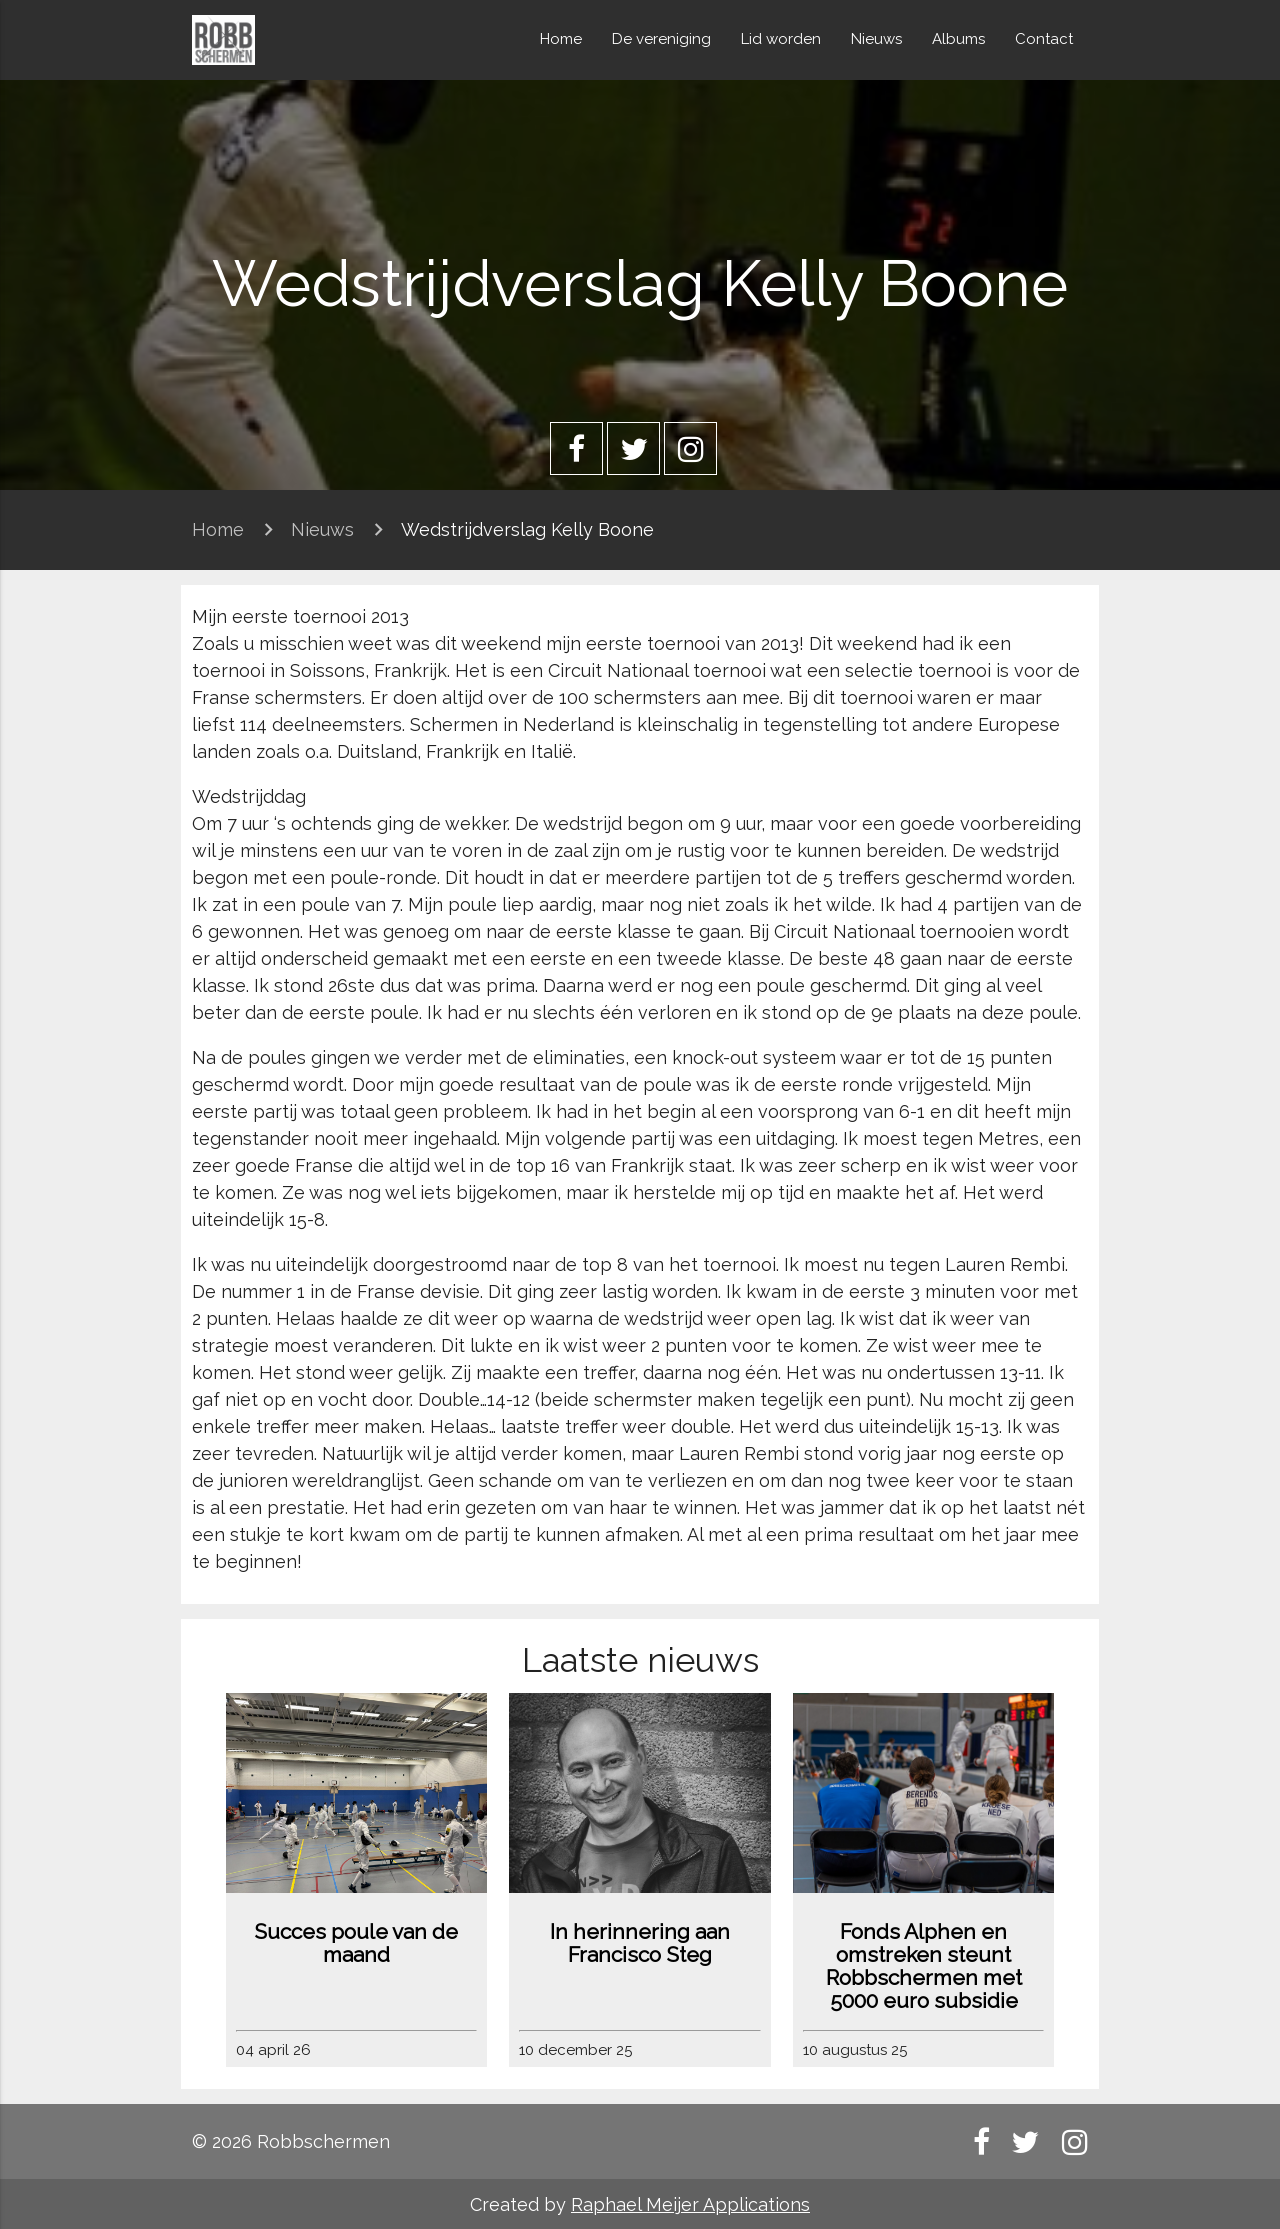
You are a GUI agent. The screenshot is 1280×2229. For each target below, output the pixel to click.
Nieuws (876, 39)
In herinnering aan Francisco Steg (640, 1943)
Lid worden (781, 39)
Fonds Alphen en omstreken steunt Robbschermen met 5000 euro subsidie (924, 1966)
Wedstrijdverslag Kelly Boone (527, 529)
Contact (1044, 39)
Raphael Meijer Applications (690, 2204)
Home (561, 39)
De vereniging (661, 39)
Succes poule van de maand (356, 1943)
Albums (958, 39)
